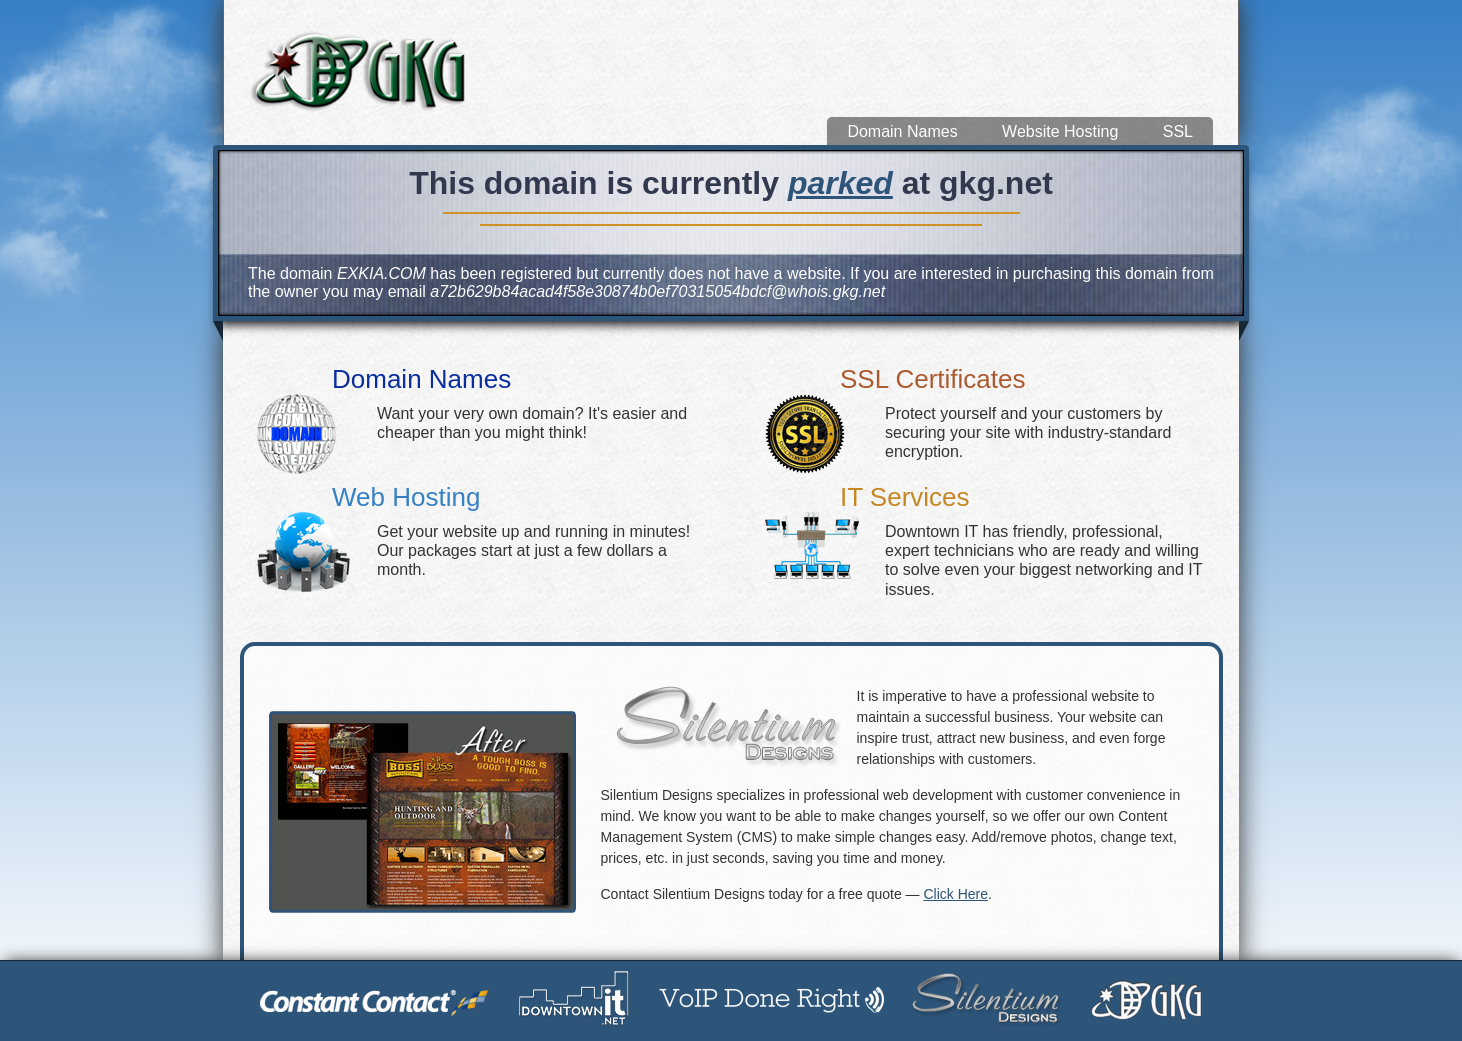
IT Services (905, 497)
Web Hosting (406, 497)
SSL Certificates (932, 379)
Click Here (955, 894)
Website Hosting (1060, 131)
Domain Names (902, 131)
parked (840, 183)
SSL (1178, 131)
